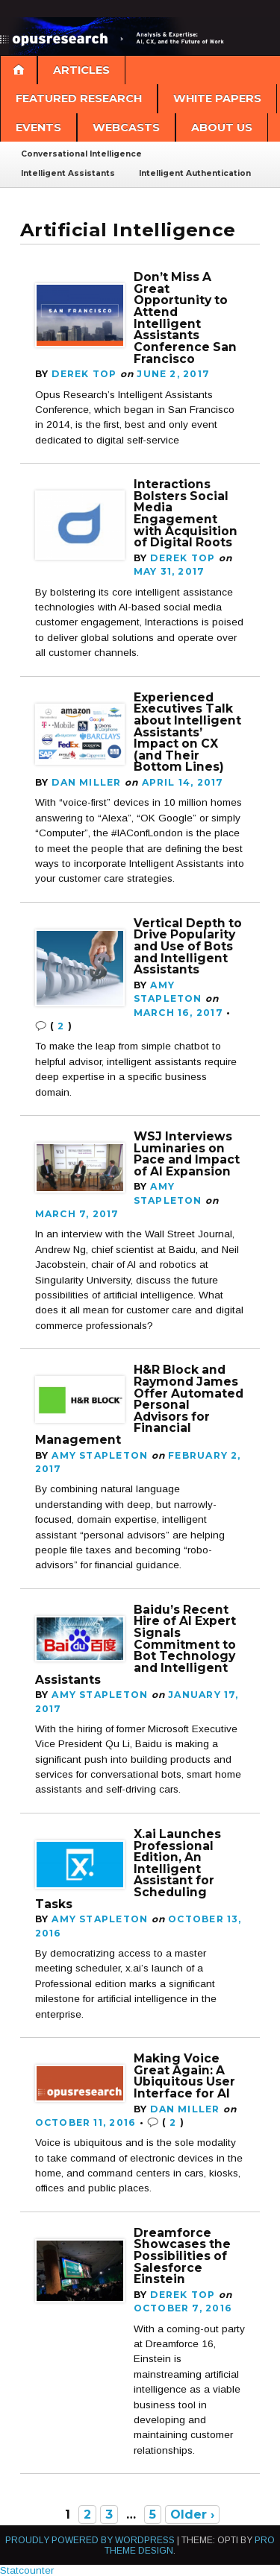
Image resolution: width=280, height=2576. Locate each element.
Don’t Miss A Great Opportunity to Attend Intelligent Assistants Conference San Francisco (185, 317)
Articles (81, 70)
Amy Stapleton (100, 1455)
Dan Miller (86, 782)
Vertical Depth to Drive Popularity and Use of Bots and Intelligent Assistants (188, 946)
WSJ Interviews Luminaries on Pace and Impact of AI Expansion (187, 1153)
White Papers (217, 98)
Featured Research (79, 98)
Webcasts (126, 127)
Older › (192, 2514)
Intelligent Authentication (195, 173)
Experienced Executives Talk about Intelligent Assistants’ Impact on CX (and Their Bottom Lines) (187, 732)
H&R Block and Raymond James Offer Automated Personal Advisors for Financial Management (139, 1405)
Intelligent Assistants (68, 173)
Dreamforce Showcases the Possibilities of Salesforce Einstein (182, 2256)
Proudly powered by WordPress (90, 2540)
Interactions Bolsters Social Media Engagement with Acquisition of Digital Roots (185, 513)
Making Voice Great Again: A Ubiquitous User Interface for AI (184, 2075)
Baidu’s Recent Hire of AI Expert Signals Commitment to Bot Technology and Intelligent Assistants (135, 1645)
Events (38, 127)
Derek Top (84, 373)
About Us (221, 127)
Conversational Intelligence (81, 154)
